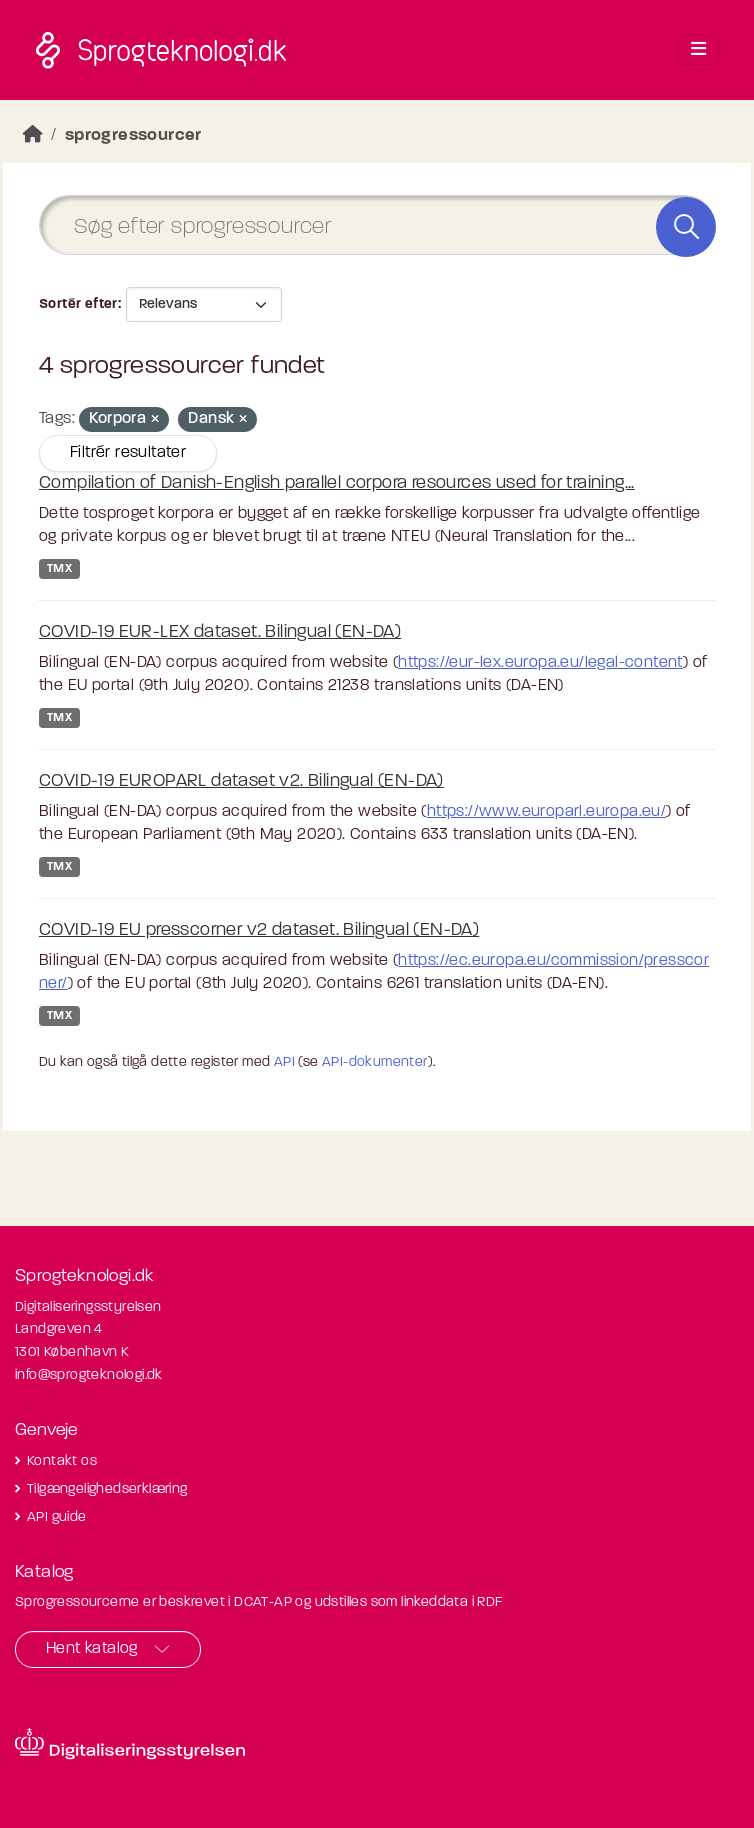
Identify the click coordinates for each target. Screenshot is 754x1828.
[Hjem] (33, 135)
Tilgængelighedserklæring (107, 1489)
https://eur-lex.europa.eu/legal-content (540, 663)
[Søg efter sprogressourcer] (377, 225)
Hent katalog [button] (92, 1649)
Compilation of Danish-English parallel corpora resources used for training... (337, 483)
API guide (57, 1517)
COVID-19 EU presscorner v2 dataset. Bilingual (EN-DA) (259, 930)
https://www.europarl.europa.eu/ (546, 812)
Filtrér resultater (128, 453)
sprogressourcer (133, 135)
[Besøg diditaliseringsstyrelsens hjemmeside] (130, 1744)
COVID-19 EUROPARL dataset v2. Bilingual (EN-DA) (241, 781)
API (284, 1062)
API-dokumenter (375, 1062)
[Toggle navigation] (698, 50)
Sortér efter (78, 304)
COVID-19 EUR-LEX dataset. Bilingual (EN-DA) (220, 632)
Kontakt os (62, 1461)
